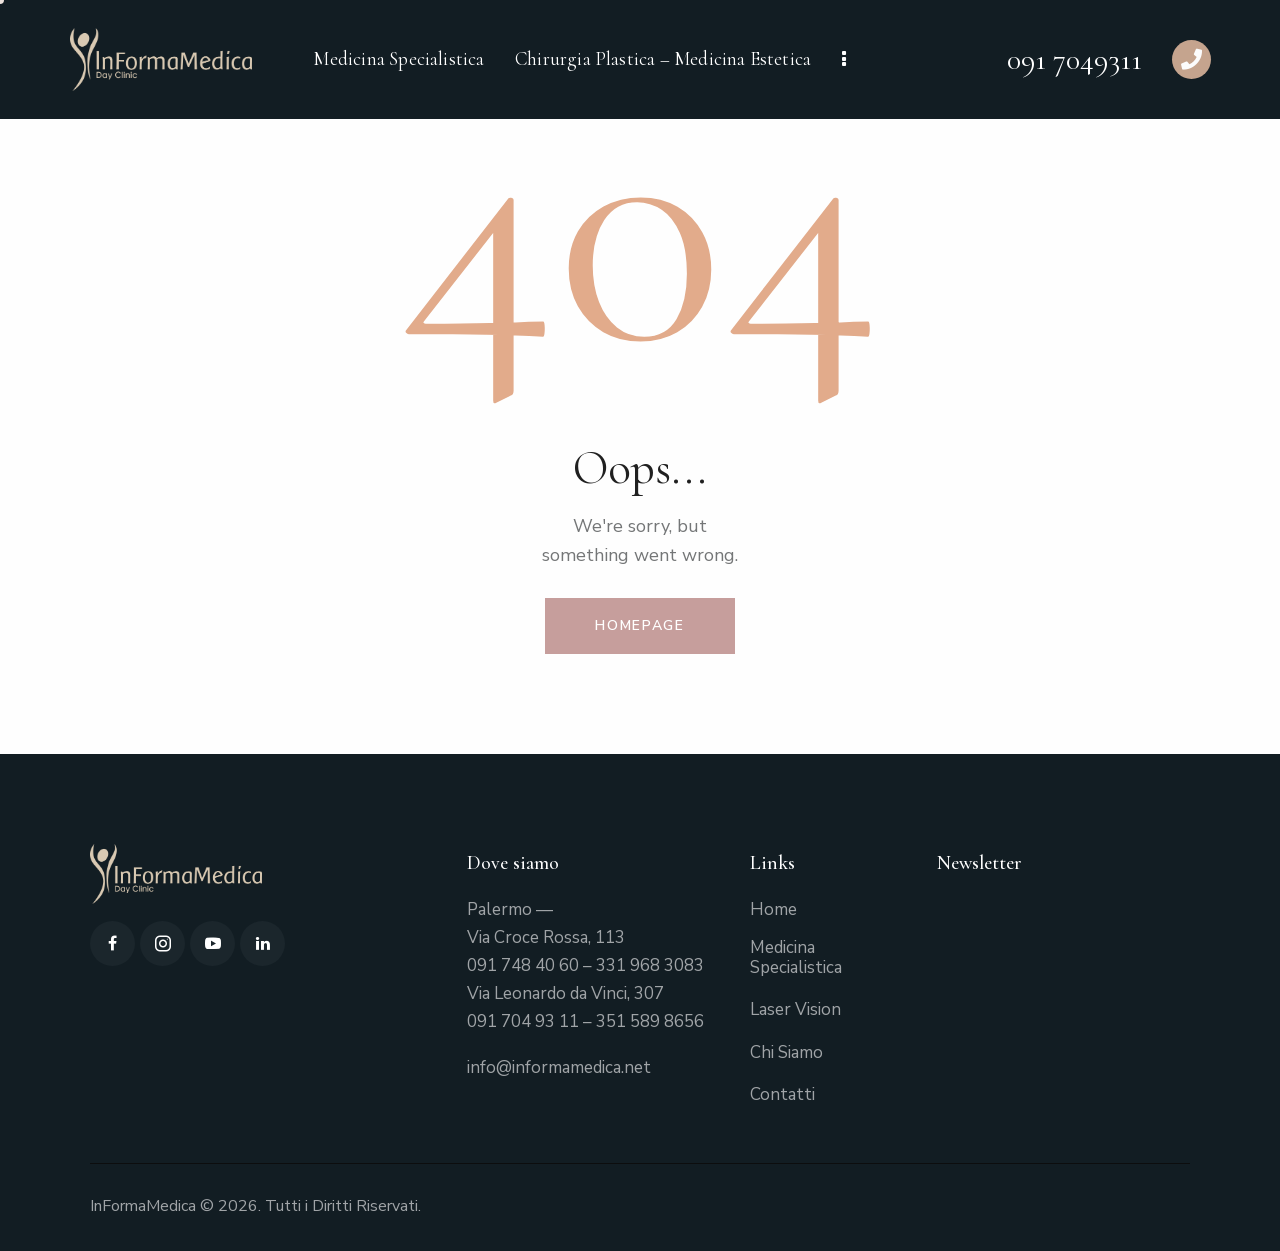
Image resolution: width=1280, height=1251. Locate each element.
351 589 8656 (650, 1021)
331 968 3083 (650, 965)
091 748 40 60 (523, 965)
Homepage (640, 625)
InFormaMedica (143, 1206)
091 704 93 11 (523, 1021)
